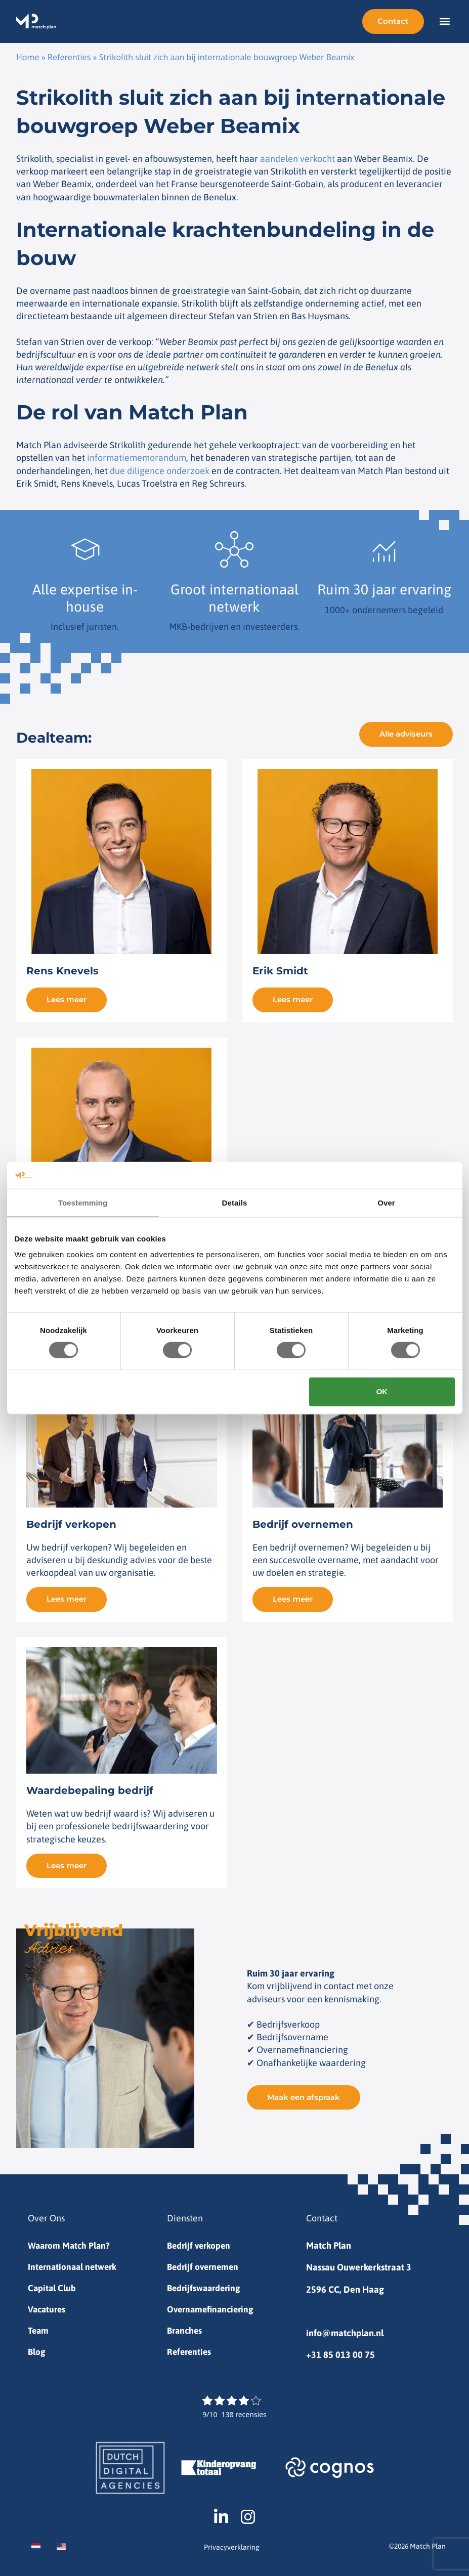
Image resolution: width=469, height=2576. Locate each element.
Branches (185, 2330)
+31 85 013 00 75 (340, 2352)
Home (27, 57)
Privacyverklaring (232, 2547)
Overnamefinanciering (213, 2308)
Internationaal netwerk (74, 2265)
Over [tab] (386, 1202)
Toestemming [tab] (83, 1202)
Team (39, 2330)
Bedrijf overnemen (204, 2265)
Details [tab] (234, 1202)
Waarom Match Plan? (70, 2243)
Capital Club (52, 2287)
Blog (37, 2352)
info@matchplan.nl (344, 2330)
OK (382, 1391)
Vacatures (48, 2308)
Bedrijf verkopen (200, 2243)
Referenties (69, 57)
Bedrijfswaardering (205, 2287)
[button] (444, 21)
